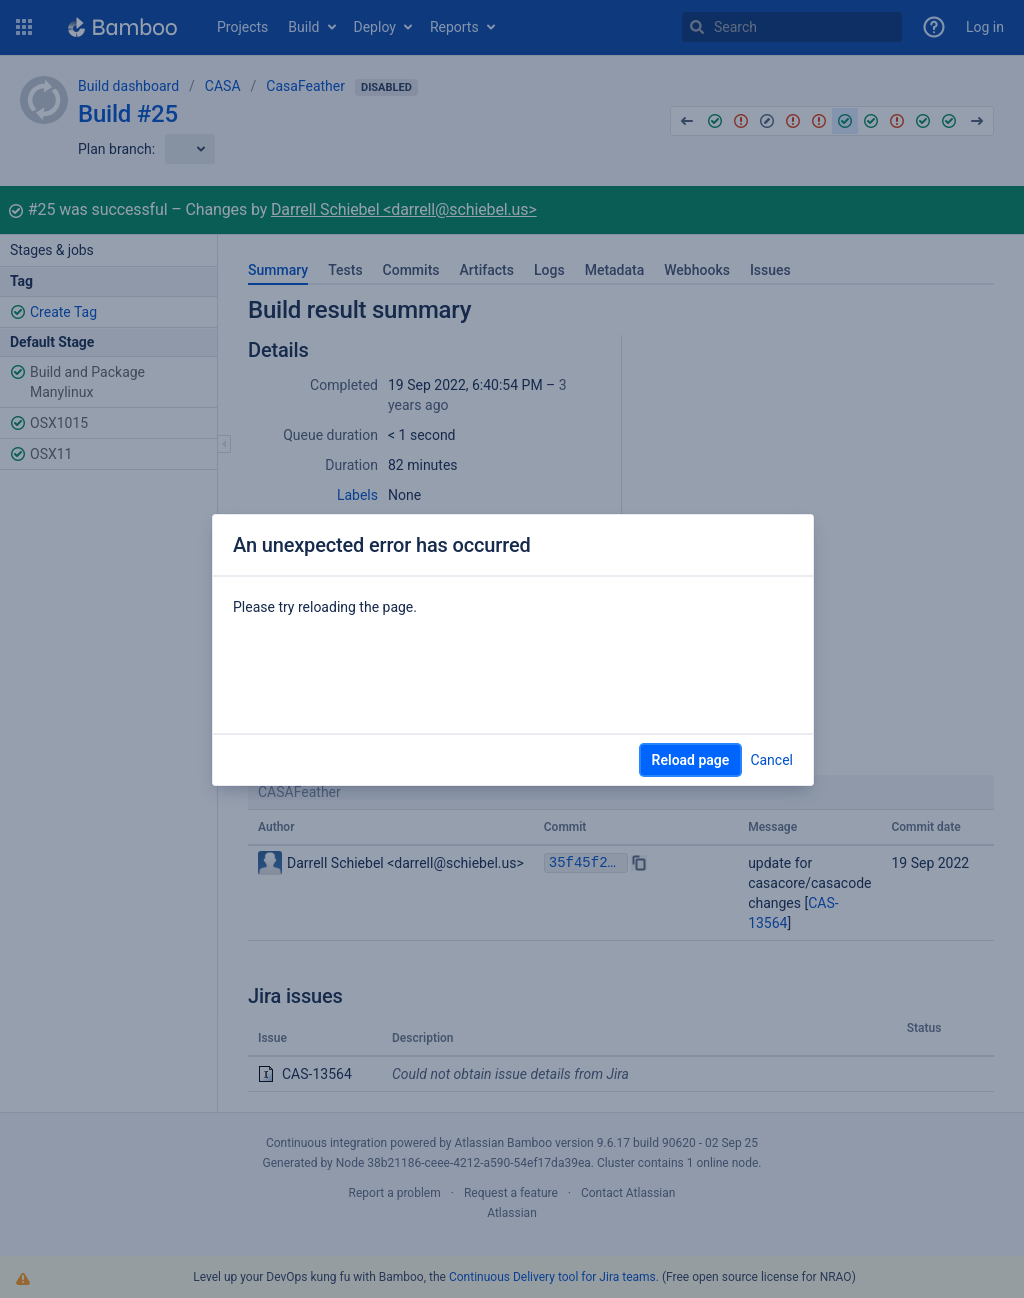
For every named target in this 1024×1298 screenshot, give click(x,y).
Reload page (691, 760)
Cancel (771, 760)
